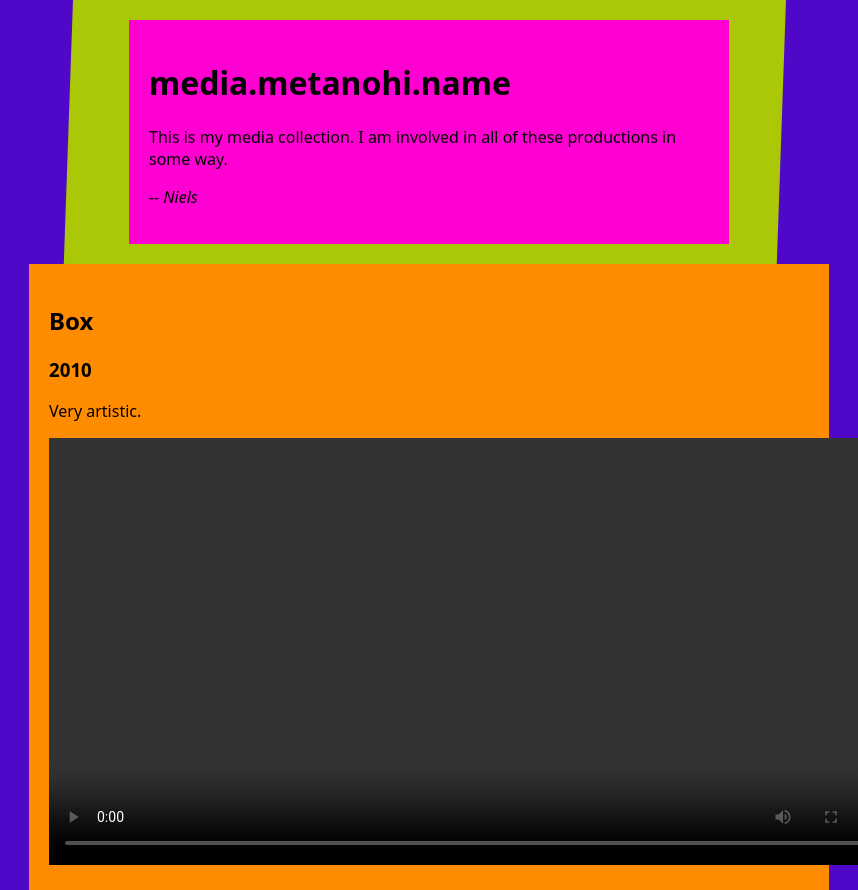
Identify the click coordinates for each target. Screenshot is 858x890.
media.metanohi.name (330, 82)
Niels (180, 197)
